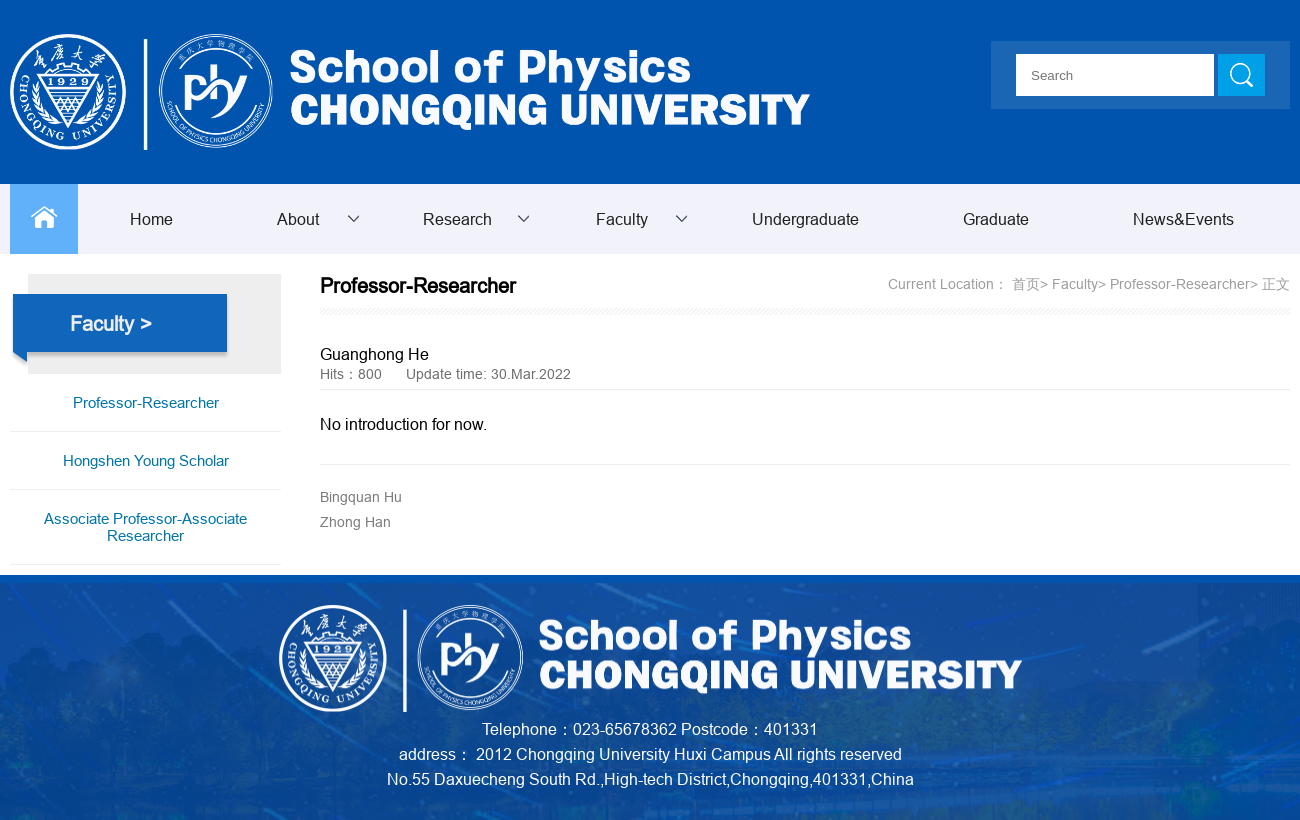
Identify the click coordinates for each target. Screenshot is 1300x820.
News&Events (1183, 219)
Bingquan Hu (361, 497)
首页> (1030, 284)
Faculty (622, 219)
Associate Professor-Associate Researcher (145, 527)
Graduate (996, 219)
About (298, 219)
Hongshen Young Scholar (146, 460)
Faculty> (1079, 284)
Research (457, 219)
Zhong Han (355, 522)
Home (151, 219)
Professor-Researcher (146, 402)
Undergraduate (805, 219)
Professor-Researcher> (1184, 284)
